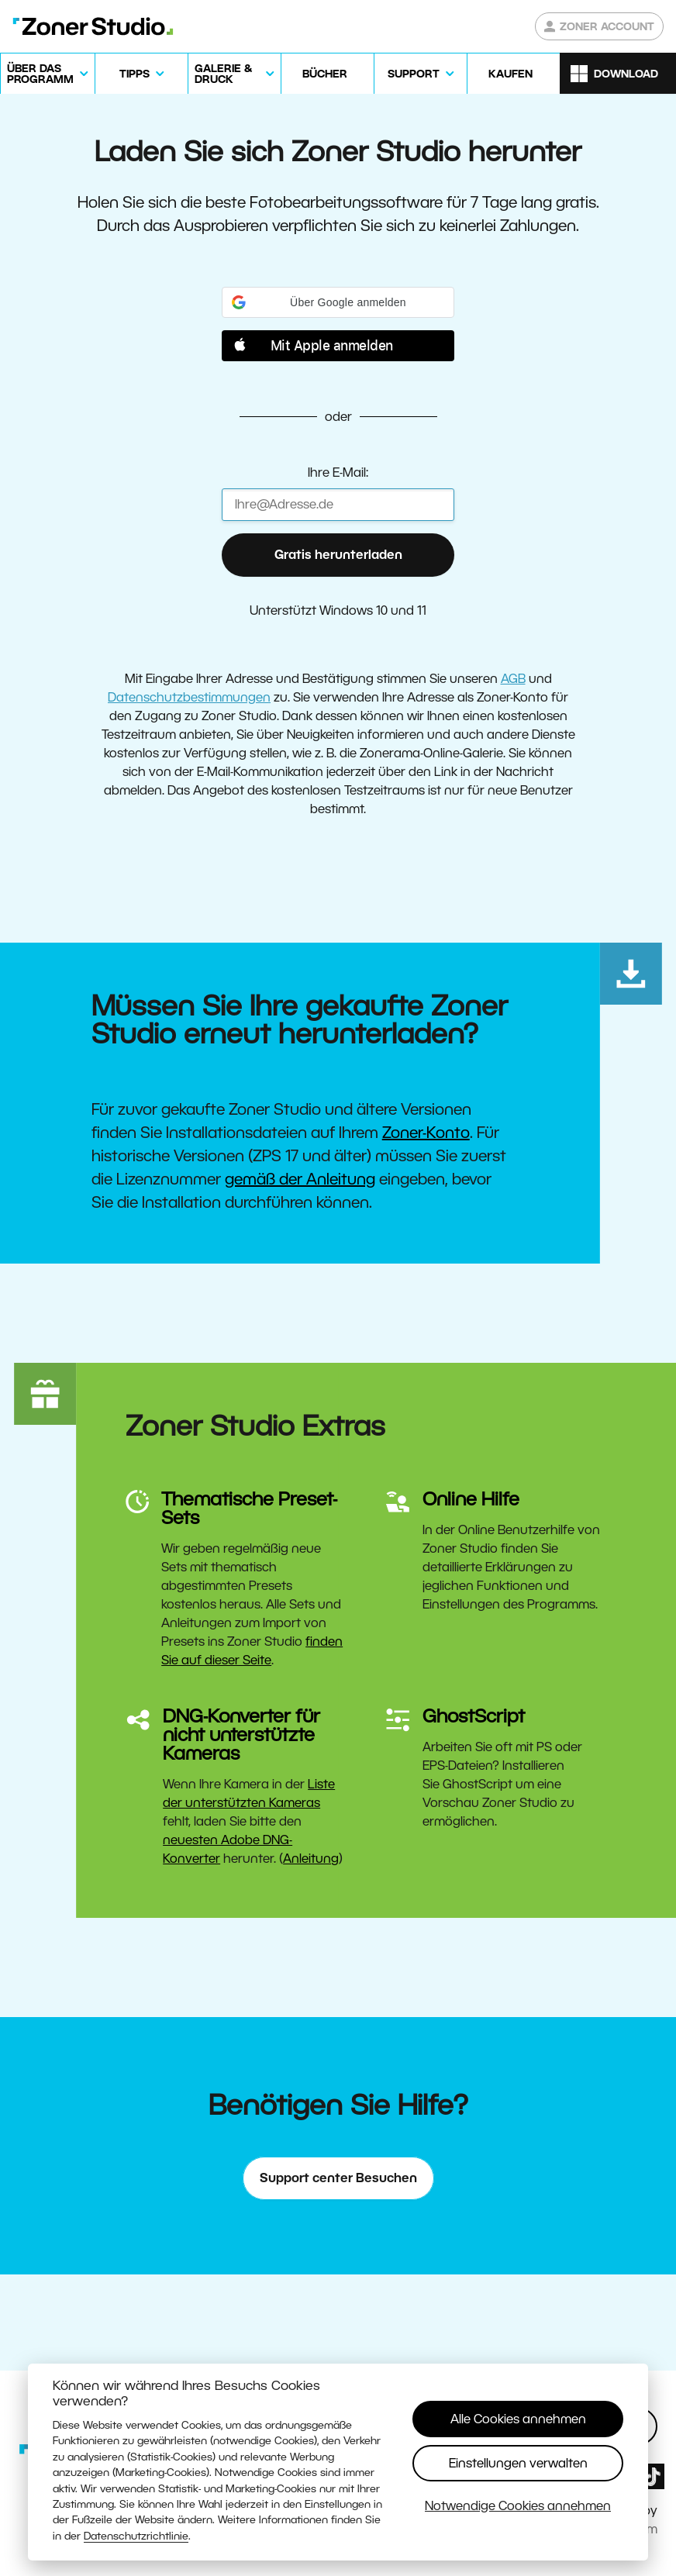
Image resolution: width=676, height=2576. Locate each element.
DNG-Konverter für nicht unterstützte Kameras (241, 1734)
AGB (513, 678)
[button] (338, 302)
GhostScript (473, 1715)
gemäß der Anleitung (300, 1179)
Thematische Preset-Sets (249, 1508)
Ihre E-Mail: (338, 472)
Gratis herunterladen (338, 554)
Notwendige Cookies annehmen (518, 2505)
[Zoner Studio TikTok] (651, 2476)
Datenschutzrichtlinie (136, 2536)
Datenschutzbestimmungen (189, 697)
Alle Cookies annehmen (518, 2419)
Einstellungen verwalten (518, 2463)
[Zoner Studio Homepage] (93, 26)
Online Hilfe (470, 1498)
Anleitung (311, 1858)
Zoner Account (599, 26)
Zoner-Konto (426, 1132)
